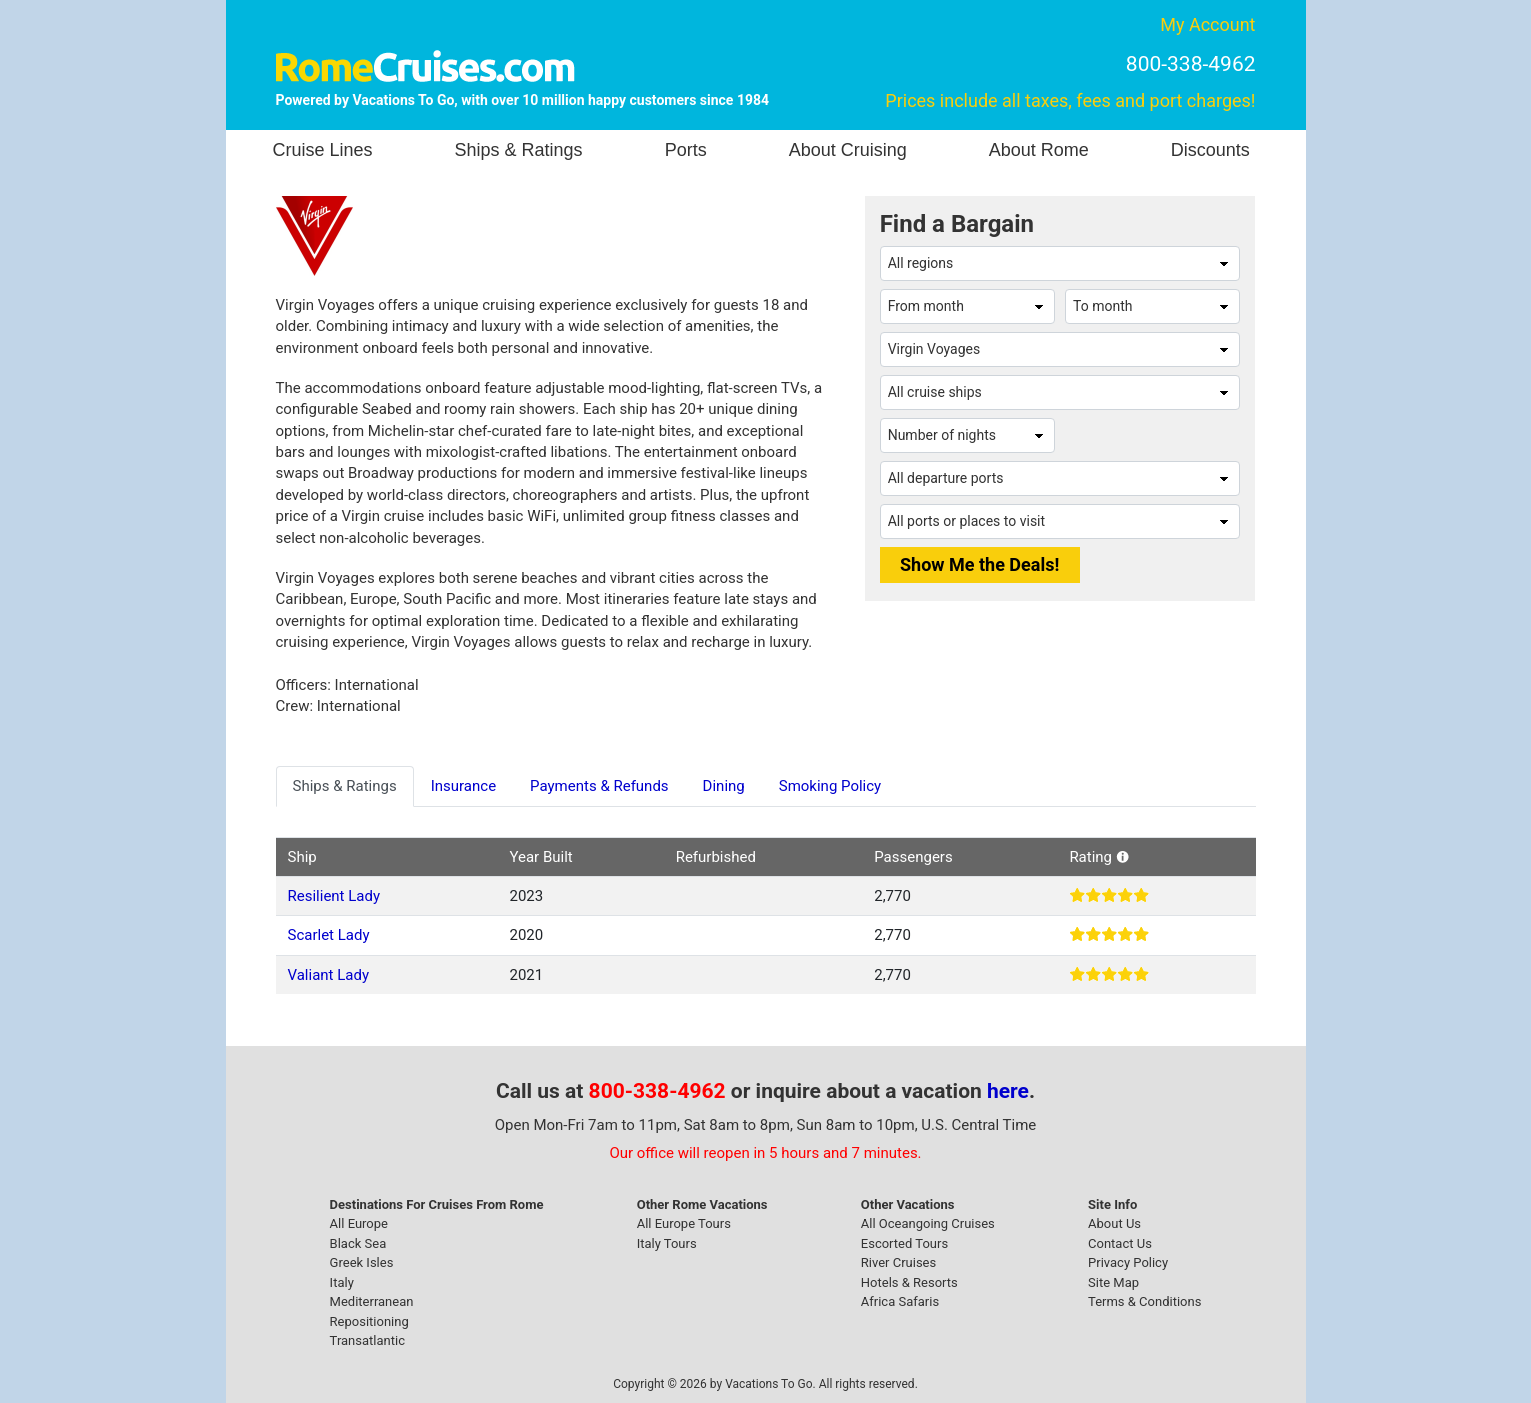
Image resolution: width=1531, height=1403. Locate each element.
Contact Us (1120, 1243)
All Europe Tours (684, 1223)
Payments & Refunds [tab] (599, 786)
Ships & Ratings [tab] (345, 786)
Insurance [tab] (463, 786)
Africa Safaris (900, 1301)
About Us (1114, 1223)
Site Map (1113, 1282)
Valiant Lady (329, 975)
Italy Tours (667, 1243)
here (1008, 1091)
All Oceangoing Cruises (928, 1223)
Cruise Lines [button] (323, 150)
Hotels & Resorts (909, 1282)
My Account (1207, 24)
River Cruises (898, 1262)
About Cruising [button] (848, 150)
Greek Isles (362, 1262)
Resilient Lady (334, 896)
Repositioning (369, 1321)
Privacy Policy (1128, 1262)
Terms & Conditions (1144, 1301)
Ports (686, 150)
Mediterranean (372, 1301)
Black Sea (358, 1243)
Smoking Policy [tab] (830, 786)
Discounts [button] (1210, 150)
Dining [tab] (724, 786)
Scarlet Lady (329, 935)
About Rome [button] (1039, 150)
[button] (1122, 857)
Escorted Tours (904, 1243)
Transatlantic (367, 1340)
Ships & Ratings (519, 150)
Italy (342, 1282)
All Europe (359, 1223)
